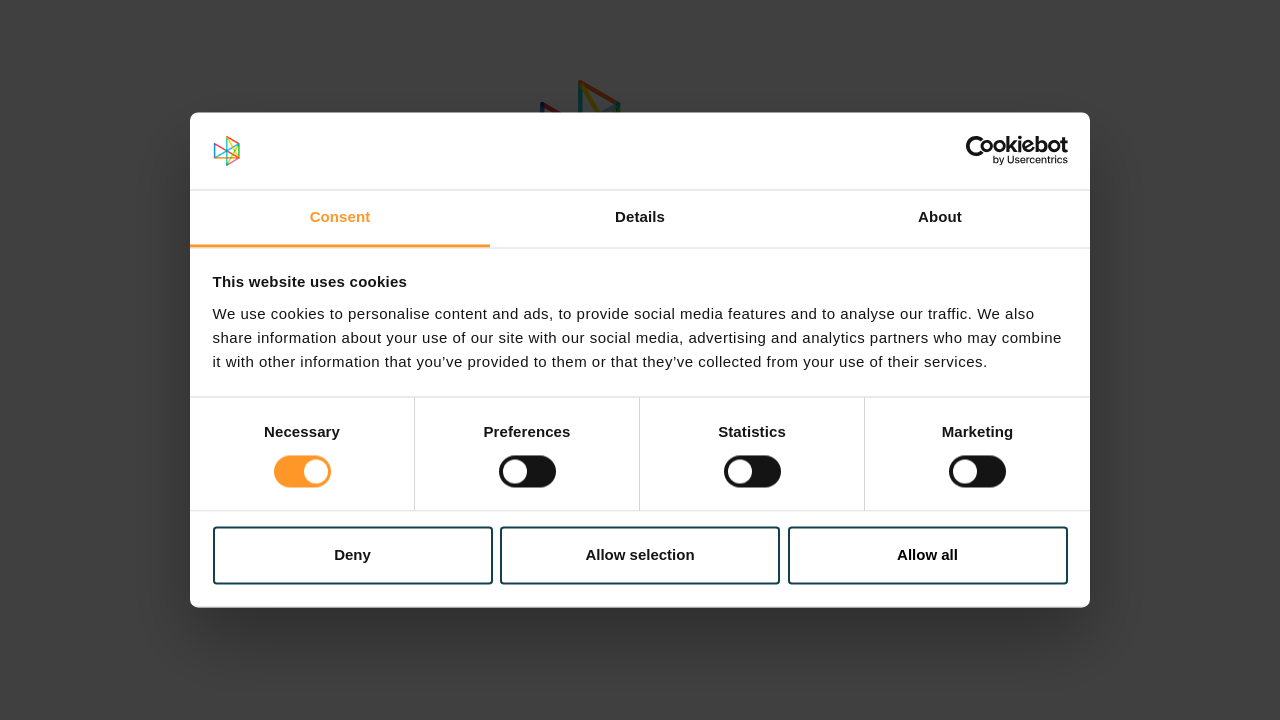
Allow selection (639, 554)
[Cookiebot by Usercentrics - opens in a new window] (980, 151)
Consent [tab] (340, 216)
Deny (352, 554)
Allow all (927, 554)
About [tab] (940, 216)
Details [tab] (640, 216)
